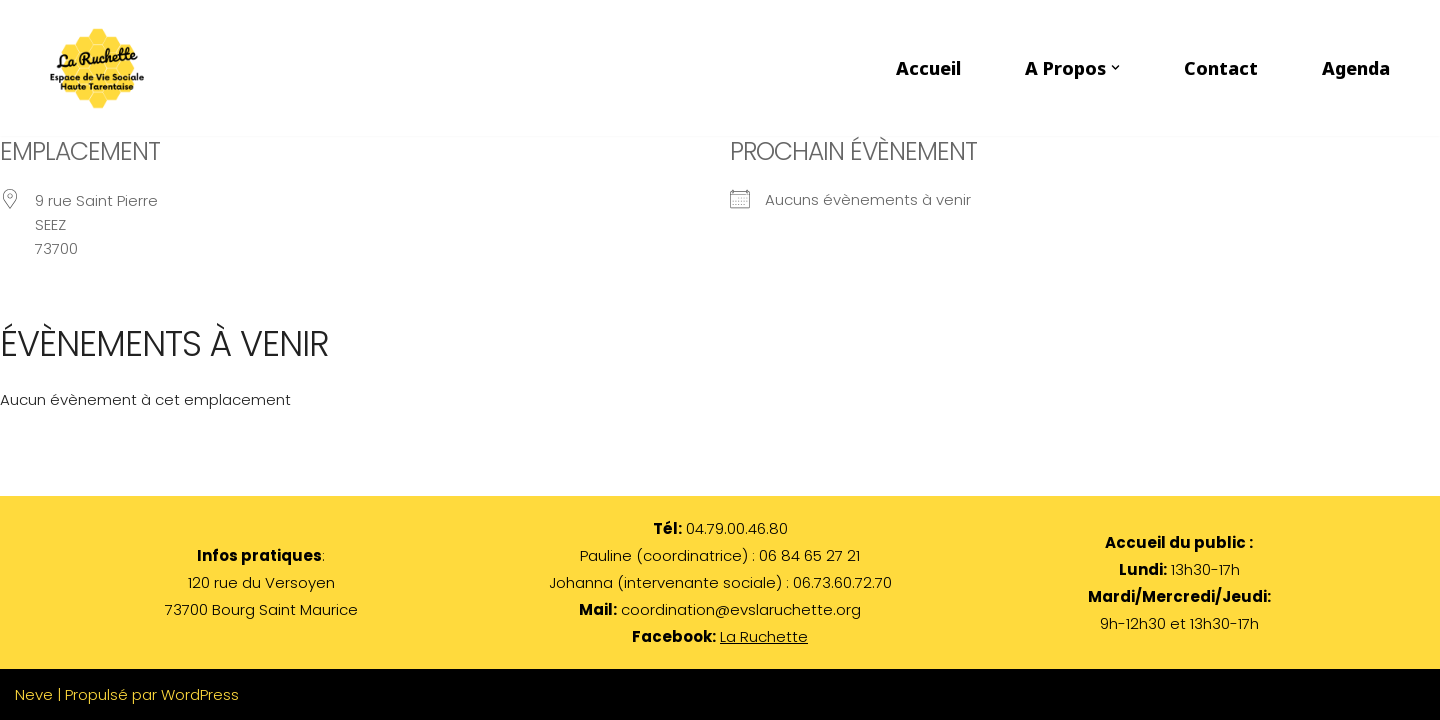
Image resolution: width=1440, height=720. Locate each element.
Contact (1221, 68)
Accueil (928, 68)
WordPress (200, 694)
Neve (34, 694)
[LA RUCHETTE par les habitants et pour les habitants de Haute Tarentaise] (102, 68)
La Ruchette (764, 636)
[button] (1115, 67)
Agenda (1356, 68)
